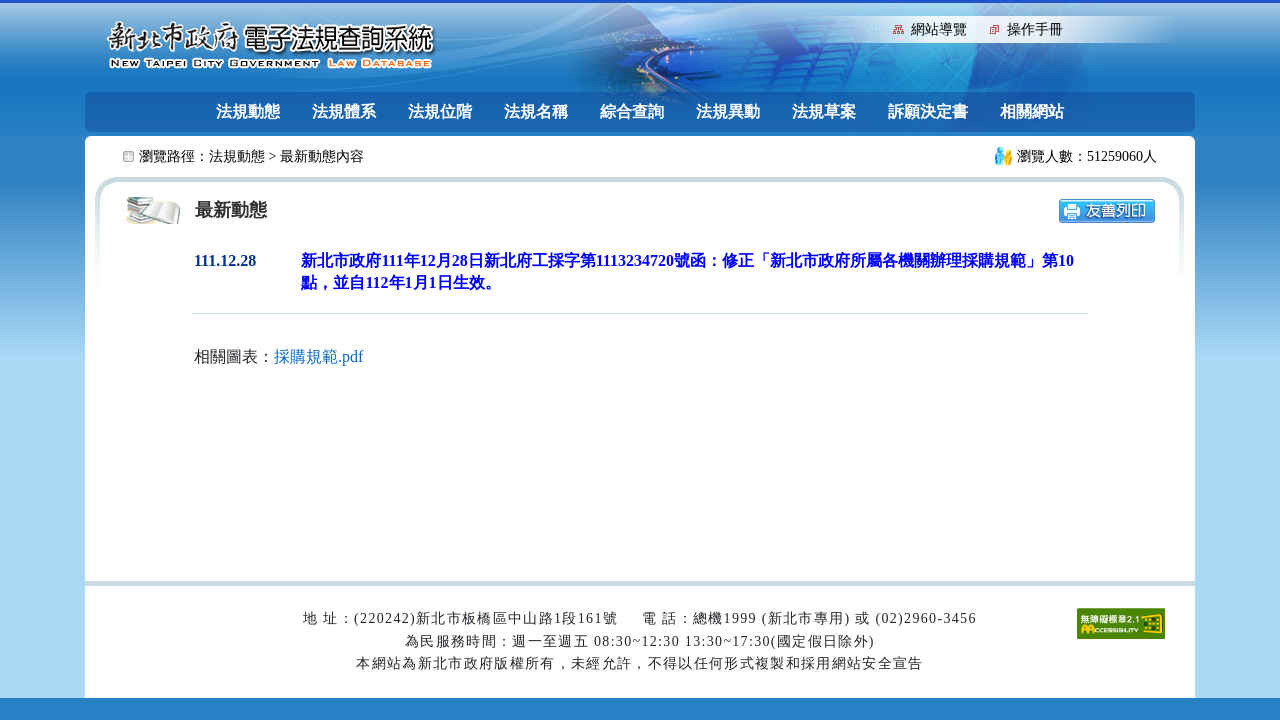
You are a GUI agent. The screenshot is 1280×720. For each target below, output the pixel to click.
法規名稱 (536, 111)
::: (873, 27)
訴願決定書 (928, 111)
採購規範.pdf (318, 356)
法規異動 (728, 111)
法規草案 (824, 111)
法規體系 (344, 111)
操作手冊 (1035, 29)
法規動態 (248, 111)
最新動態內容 (322, 156)
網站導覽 (939, 29)
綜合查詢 (632, 111)
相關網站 (1032, 111)
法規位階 (440, 111)
